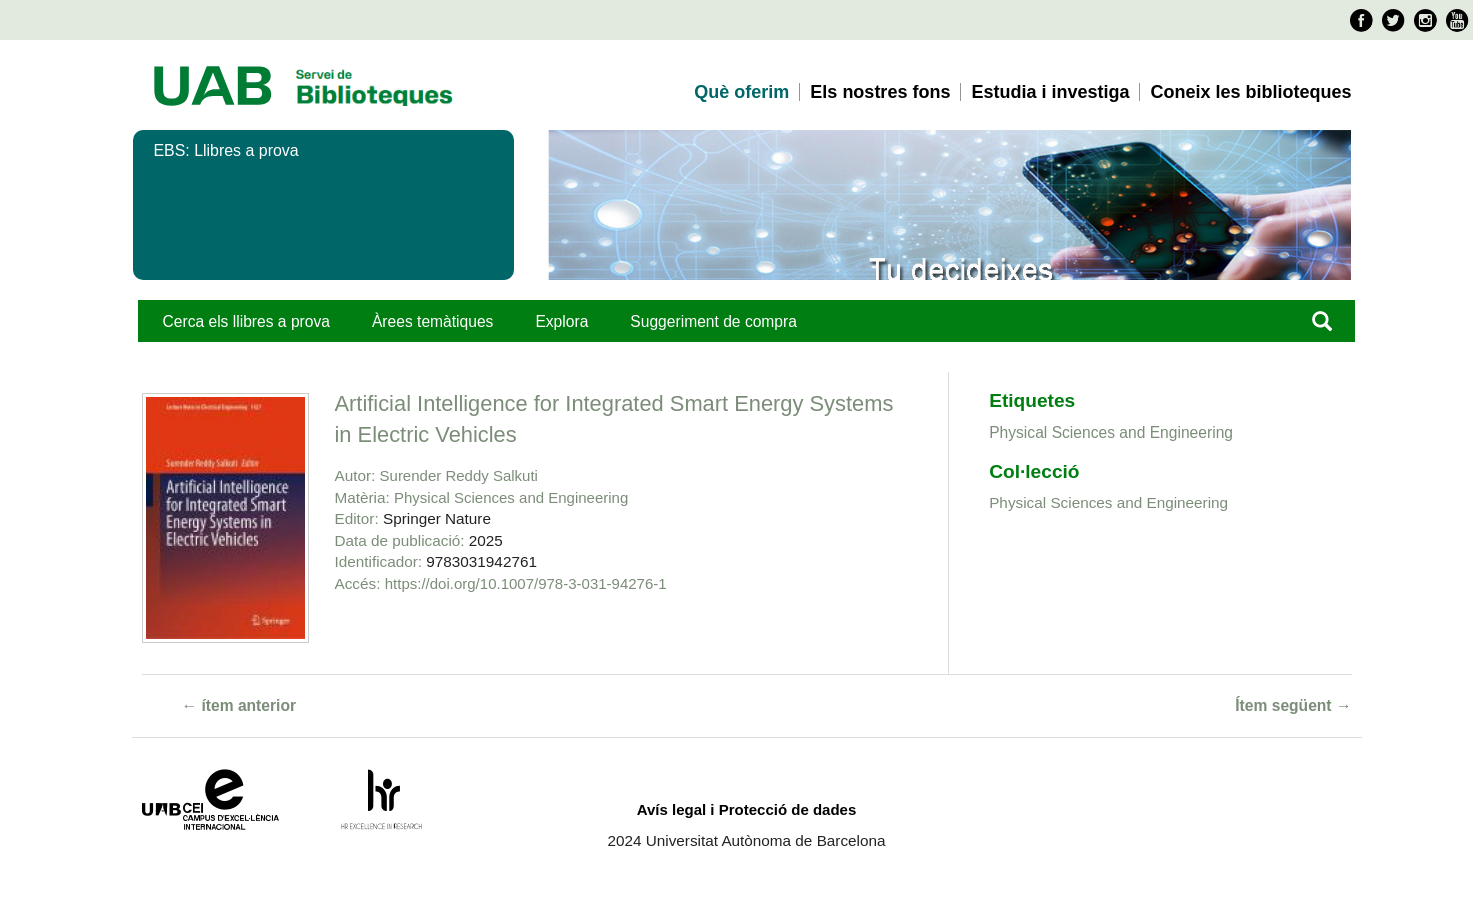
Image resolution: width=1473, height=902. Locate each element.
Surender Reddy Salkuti (459, 475)
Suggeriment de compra (713, 321)
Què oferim (741, 92)
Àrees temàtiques (432, 321)
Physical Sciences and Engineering (511, 497)
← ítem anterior (239, 705)
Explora (561, 321)
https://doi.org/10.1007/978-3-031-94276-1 (526, 583)
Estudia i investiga (1050, 92)
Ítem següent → (1293, 705)
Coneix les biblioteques (1250, 92)
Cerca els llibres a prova (246, 321)
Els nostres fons (880, 92)
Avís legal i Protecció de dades (747, 809)
